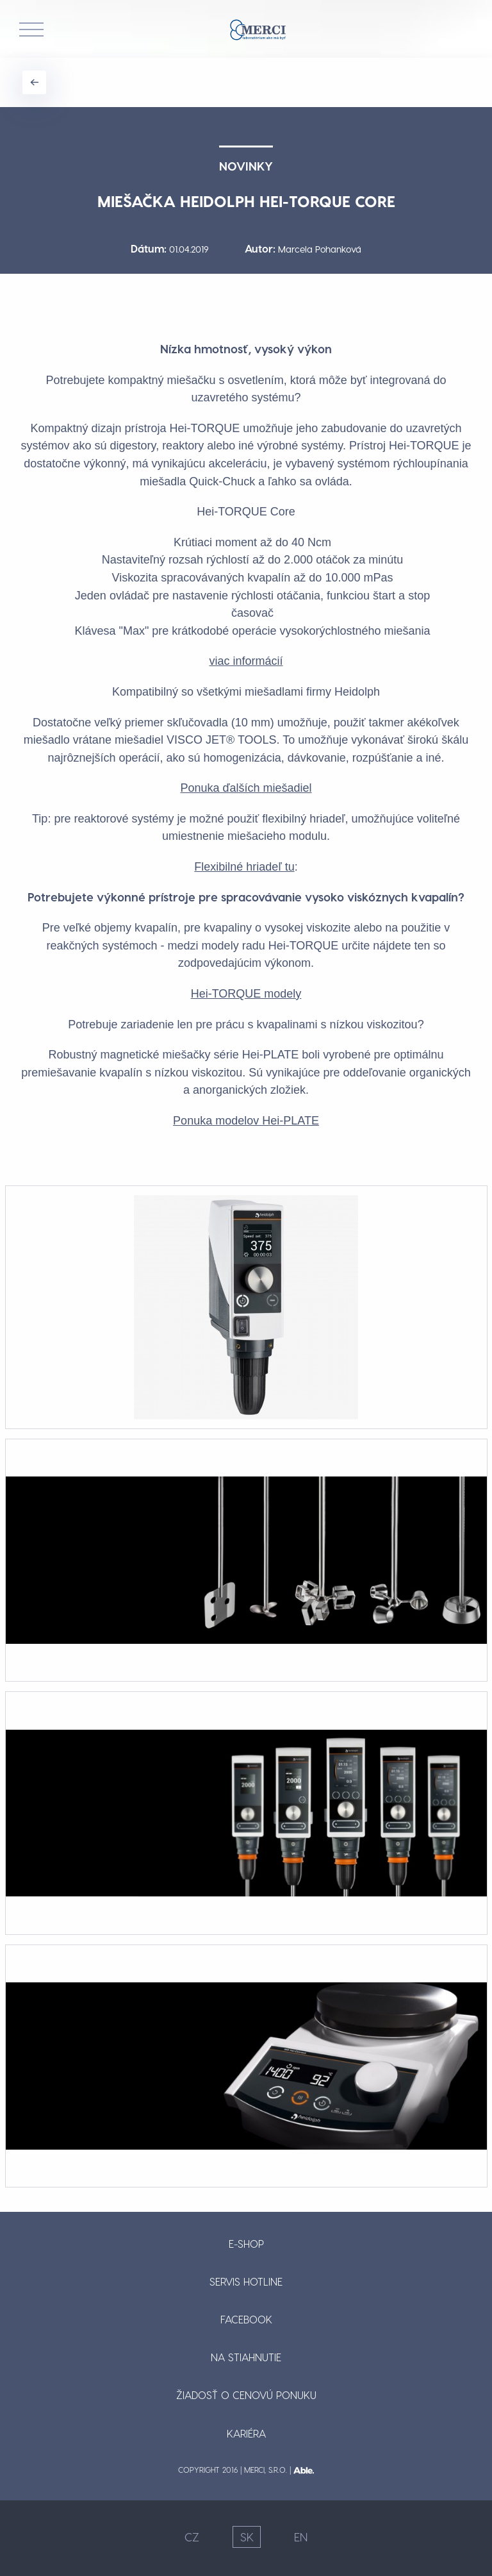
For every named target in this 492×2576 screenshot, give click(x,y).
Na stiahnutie (246, 2357)
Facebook (246, 2319)
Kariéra (246, 2433)
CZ (191, 2536)
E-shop (246, 2243)
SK (247, 2536)
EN (301, 2536)
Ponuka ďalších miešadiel (245, 788)
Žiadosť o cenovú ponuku (246, 2395)
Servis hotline (246, 2281)
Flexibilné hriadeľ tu (244, 866)
